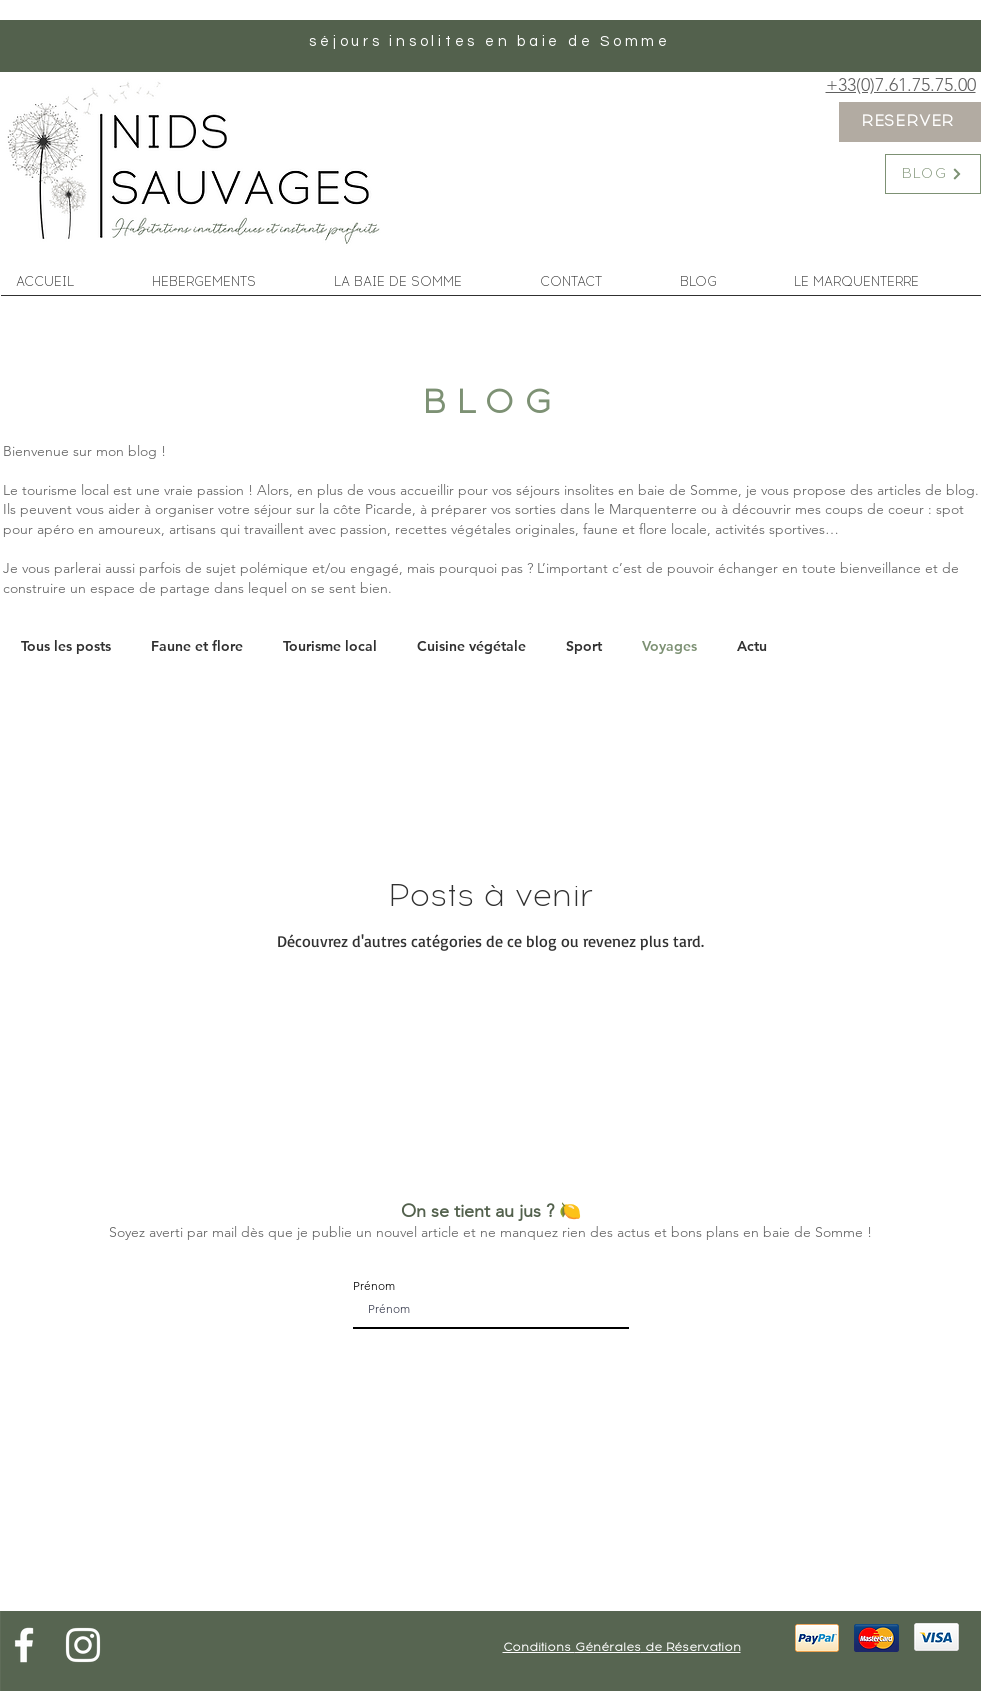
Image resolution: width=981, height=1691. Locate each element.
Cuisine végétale (471, 646)
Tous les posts (66, 646)
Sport (584, 646)
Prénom (374, 1286)
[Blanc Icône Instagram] (83, 1645)
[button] (422, 279)
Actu (752, 646)
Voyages (669, 646)
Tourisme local (330, 646)
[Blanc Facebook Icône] (24, 1645)
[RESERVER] (910, 122)
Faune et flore (197, 646)
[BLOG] (933, 174)
